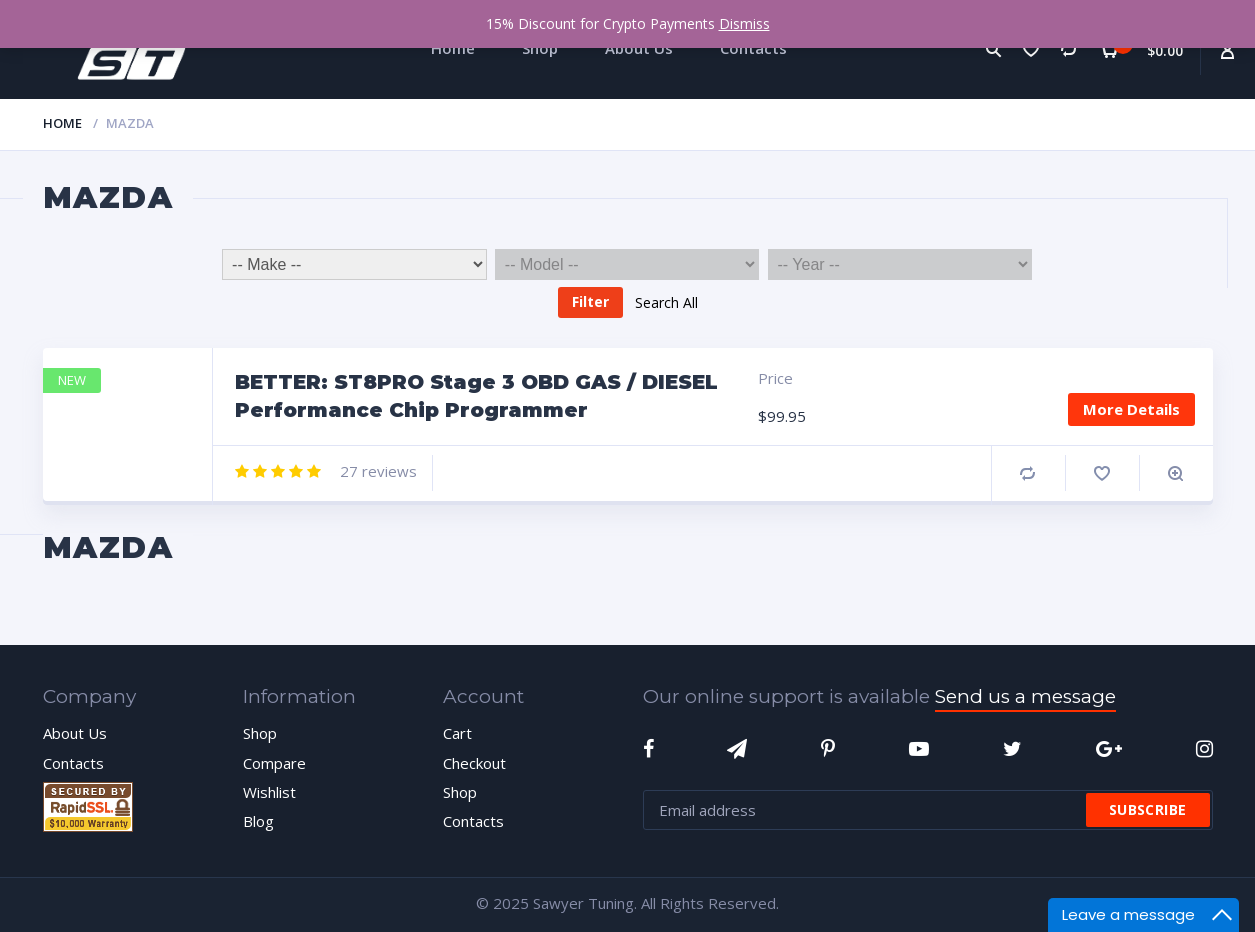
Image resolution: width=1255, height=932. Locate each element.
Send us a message (1025, 696)
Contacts (73, 763)
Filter (590, 301)
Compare (1027, 473)
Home (62, 123)
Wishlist (269, 792)
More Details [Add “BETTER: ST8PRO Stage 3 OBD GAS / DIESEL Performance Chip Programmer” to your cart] (1131, 409)
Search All (666, 301)
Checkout (474, 763)
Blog (258, 821)
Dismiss (744, 23)
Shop (260, 733)
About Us (75, 733)
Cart (457, 733)
